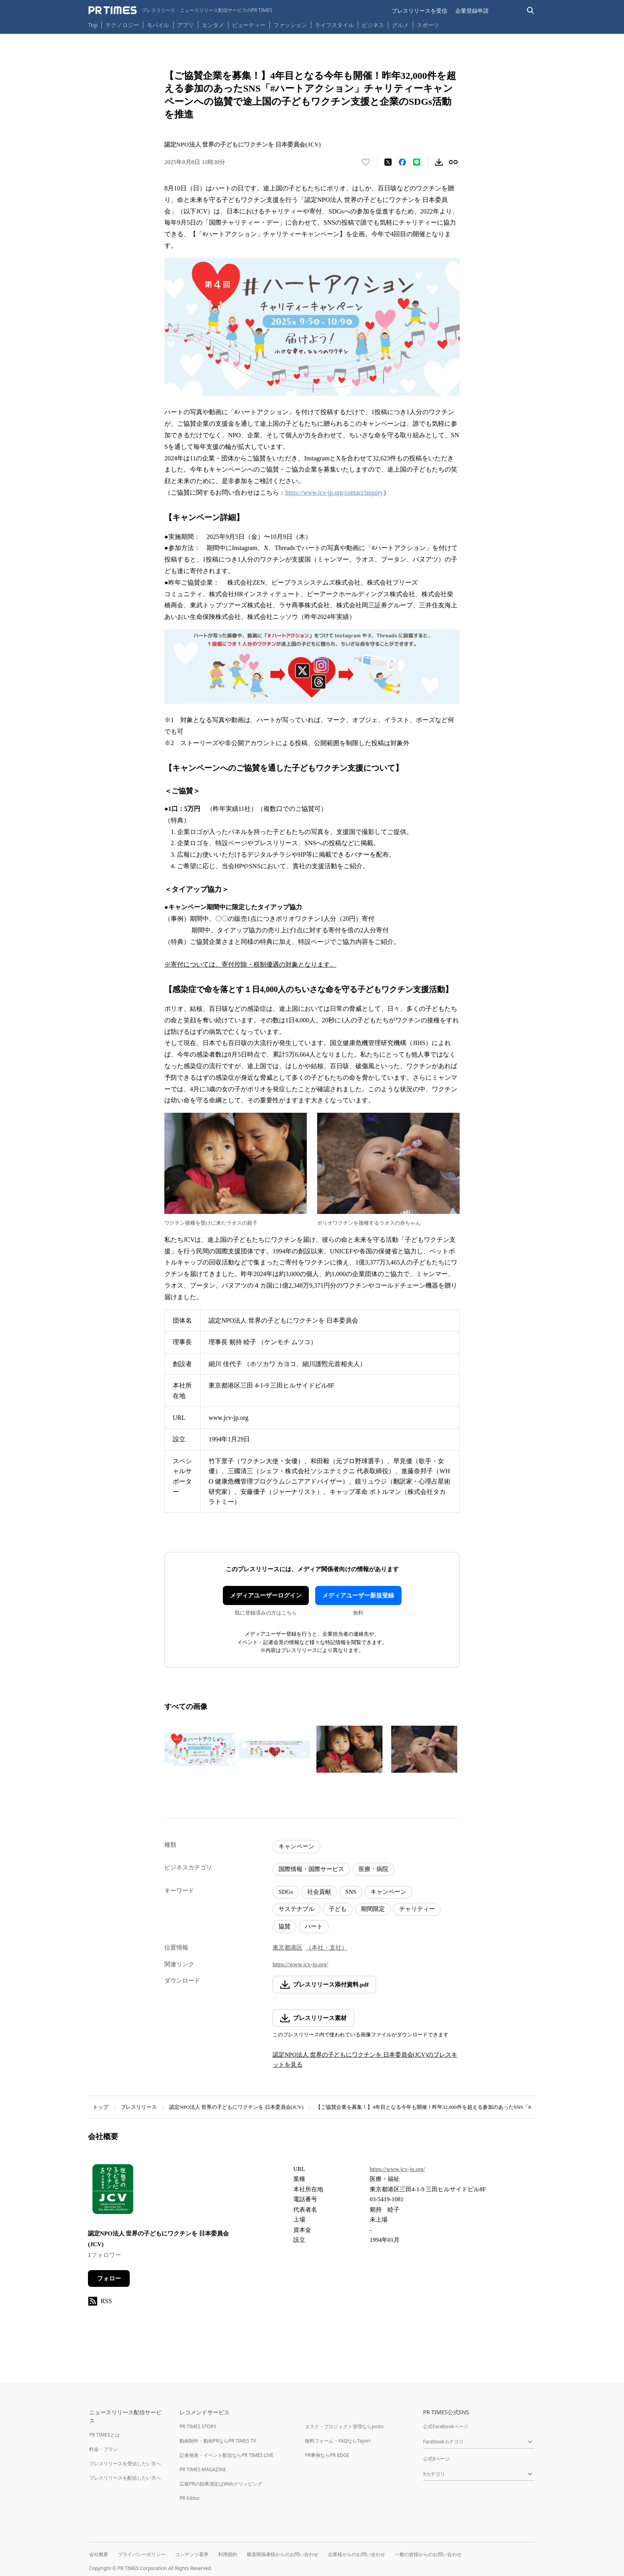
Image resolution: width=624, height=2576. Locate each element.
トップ (100, 2107)
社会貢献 (319, 1892)
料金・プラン (103, 2449)
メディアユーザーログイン (266, 1595)
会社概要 (98, 2554)
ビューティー (248, 25)
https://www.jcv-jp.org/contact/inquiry (334, 492)
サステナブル (296, 1909)
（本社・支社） (326, 1947)
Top (93, 25)
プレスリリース (139, 2107)
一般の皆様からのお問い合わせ (428, 2554)
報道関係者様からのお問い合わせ (282, 2554)
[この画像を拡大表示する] (199, 1749)
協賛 (285, 1926)
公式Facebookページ (445, 2426)
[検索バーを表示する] (530, 10)
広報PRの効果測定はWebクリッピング (220, 2483)
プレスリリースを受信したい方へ (125, 2463)
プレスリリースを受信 (419, 10)
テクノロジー (122, 25)
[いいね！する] (365, 162)
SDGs (286, 1892)
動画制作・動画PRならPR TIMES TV (217, 2440)
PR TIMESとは (104, 2434)
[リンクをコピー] (453, 162)
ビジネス (373, 25)
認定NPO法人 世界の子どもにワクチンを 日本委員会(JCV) (236, 2107)
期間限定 (373, 1909)
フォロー (109, 2278)
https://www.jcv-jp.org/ (300, 1964)
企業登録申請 (472, 10)
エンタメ (213, 25)
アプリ (185, 25)
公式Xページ (436, 2458)
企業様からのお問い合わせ (356, 2554)
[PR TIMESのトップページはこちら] (180, 10)
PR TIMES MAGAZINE (202, 2469)
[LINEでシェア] (416, 162)
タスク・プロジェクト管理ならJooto (344, 2426)
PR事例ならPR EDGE (327, 2455)
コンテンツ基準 (192, 2554)
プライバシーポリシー (142, 2554)
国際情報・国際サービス (311, 1869)
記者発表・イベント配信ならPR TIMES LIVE (226, 2455)
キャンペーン (296, 1846)
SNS (351, 1892)
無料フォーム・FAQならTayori (337, 2440)
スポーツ (428, 25)
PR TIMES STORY (197, 2426)
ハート (314, 1926)
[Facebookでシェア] (402, 162)
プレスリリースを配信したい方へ (125, 2477)
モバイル (158, 25)
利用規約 (227, 2554)
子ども (338, 1909)
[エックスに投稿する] (388, 162)
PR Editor (189, 2498)
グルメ (400, 25)
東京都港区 (287, 1947)
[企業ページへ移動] (113, 2191)
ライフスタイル (334, 25)
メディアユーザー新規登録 (358, 1595)
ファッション (290, 25)
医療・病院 (373, 1869)
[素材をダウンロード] (439, 162)
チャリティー (417, 1909)
